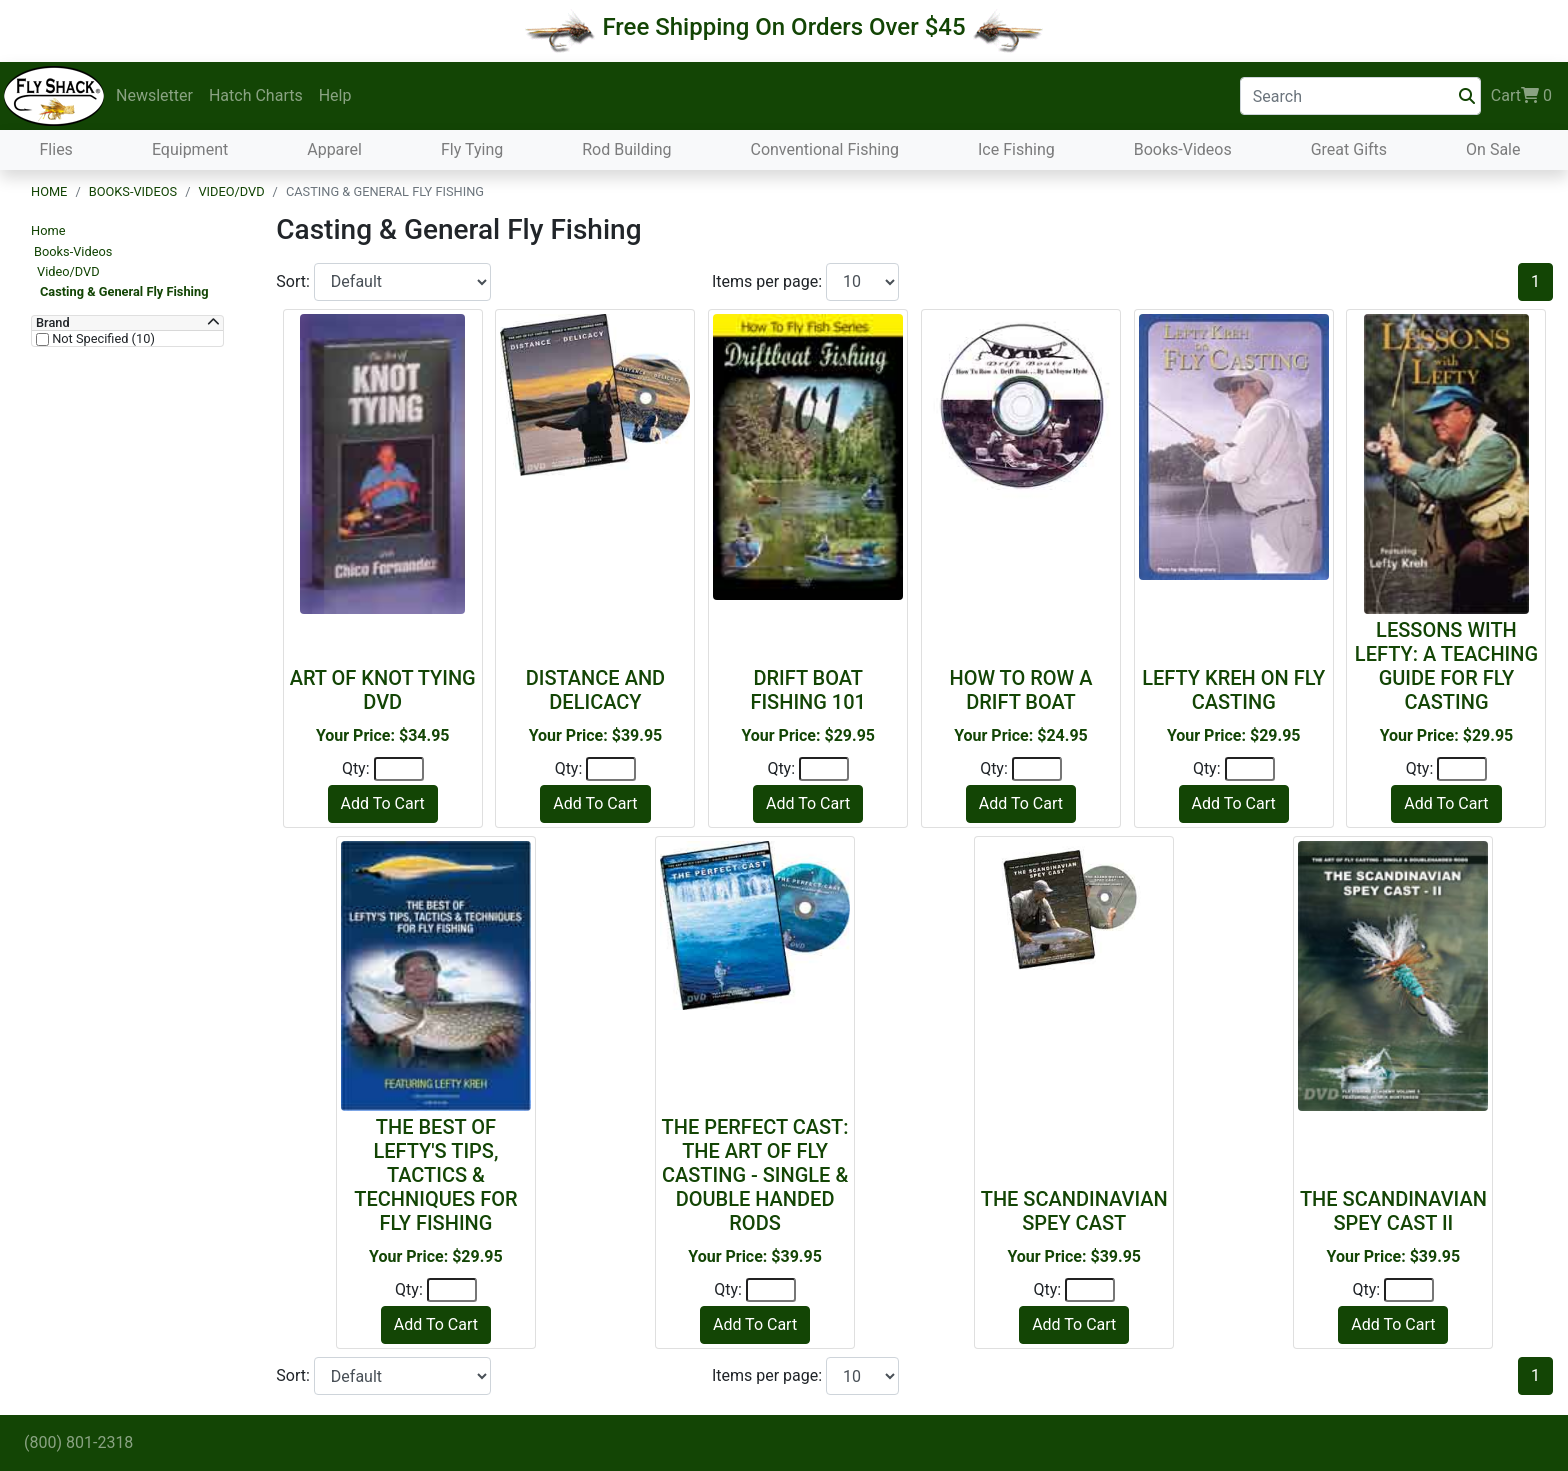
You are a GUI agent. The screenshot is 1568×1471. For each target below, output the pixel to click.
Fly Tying (472, 149)
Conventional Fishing (824, 149)
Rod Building (626, 149)
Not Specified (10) (102, 339)
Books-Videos (1183, 149)
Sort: (295, 281)
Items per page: (769, 281)
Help (335, 95)
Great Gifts (1349, 149)
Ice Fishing (1016, 149)
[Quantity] (399, 769)
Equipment (190, 149)
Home (49, 191)
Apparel (334, 149)
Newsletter (154, 95)
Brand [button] (53, 323)
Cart (1521, 96)
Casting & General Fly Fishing (124, 291)
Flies (56, 149)
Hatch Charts (256, 95)
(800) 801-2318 (78, 1442)
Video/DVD (231, 191)
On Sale (1493, 149)
